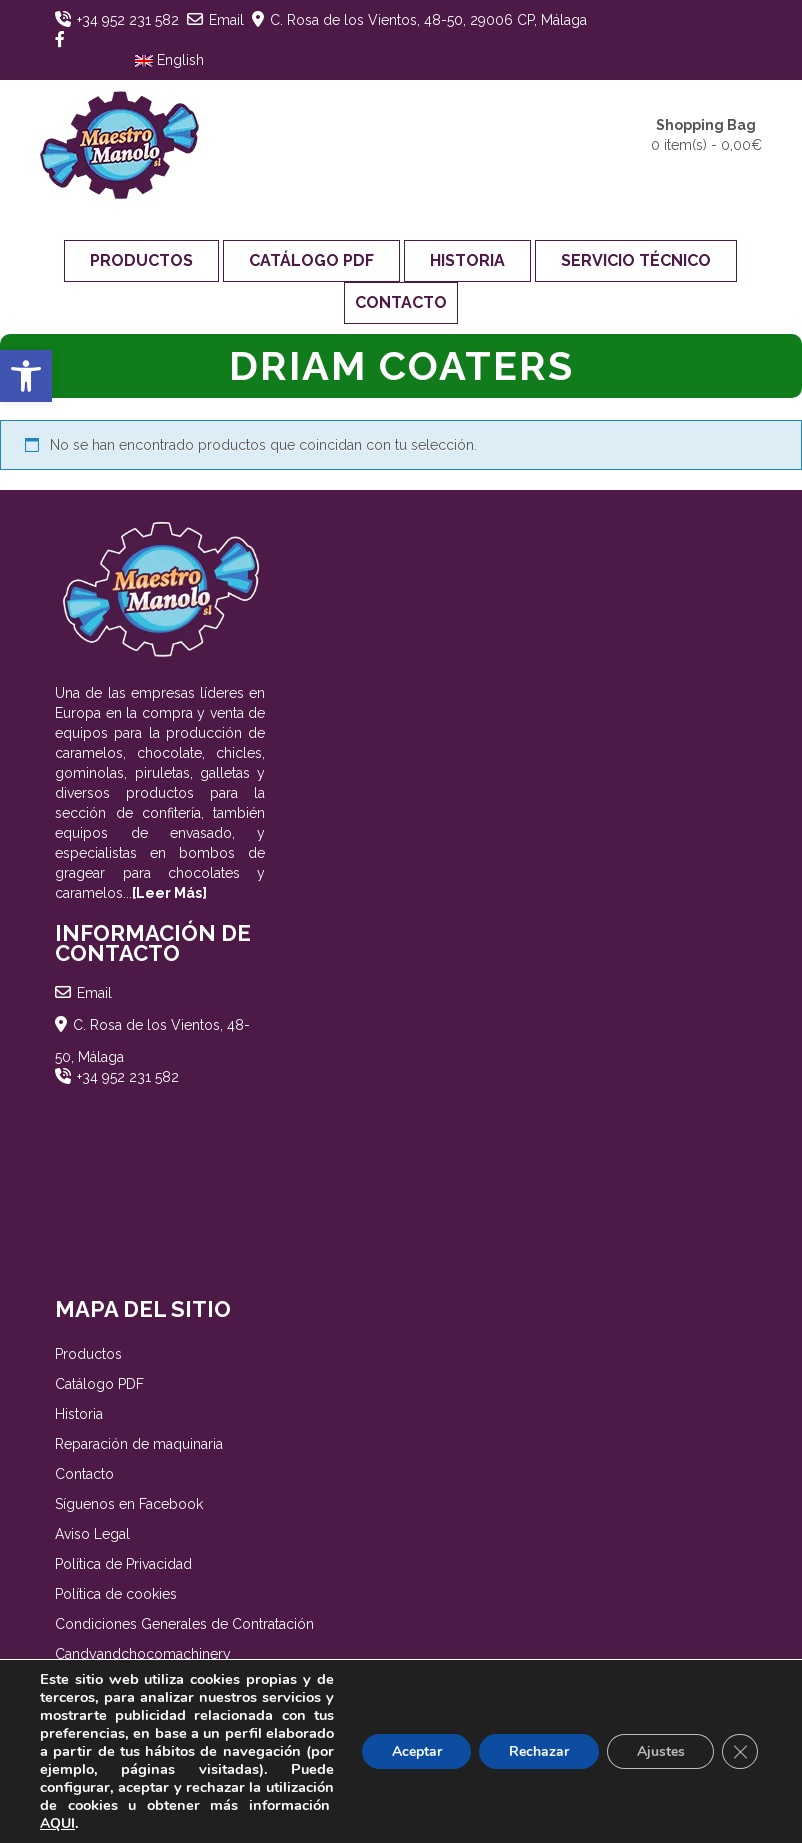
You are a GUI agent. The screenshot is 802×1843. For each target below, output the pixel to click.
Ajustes (660, 1751)
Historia (467, 260)
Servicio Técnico (636, 260)
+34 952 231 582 (128, 20)
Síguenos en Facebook (129, 1504)
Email (226, 20)
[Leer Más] (169, 893)
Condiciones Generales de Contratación (184, 1624)
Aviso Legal (92, 1534)
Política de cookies (116, 1594)
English (169, 60)
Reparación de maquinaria (139, 1444)
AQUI (178, 1823)
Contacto (401, 302)
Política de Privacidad (123, 1564)
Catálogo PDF (311, 260)
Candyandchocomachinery (143, 1654)
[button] (26, 376)
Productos (141, 260)
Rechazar (538, 1751)
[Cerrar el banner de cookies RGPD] (740, 1752)
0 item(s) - (706, 134)
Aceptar (415, 1751)
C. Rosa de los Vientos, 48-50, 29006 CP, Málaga (428, 20)
